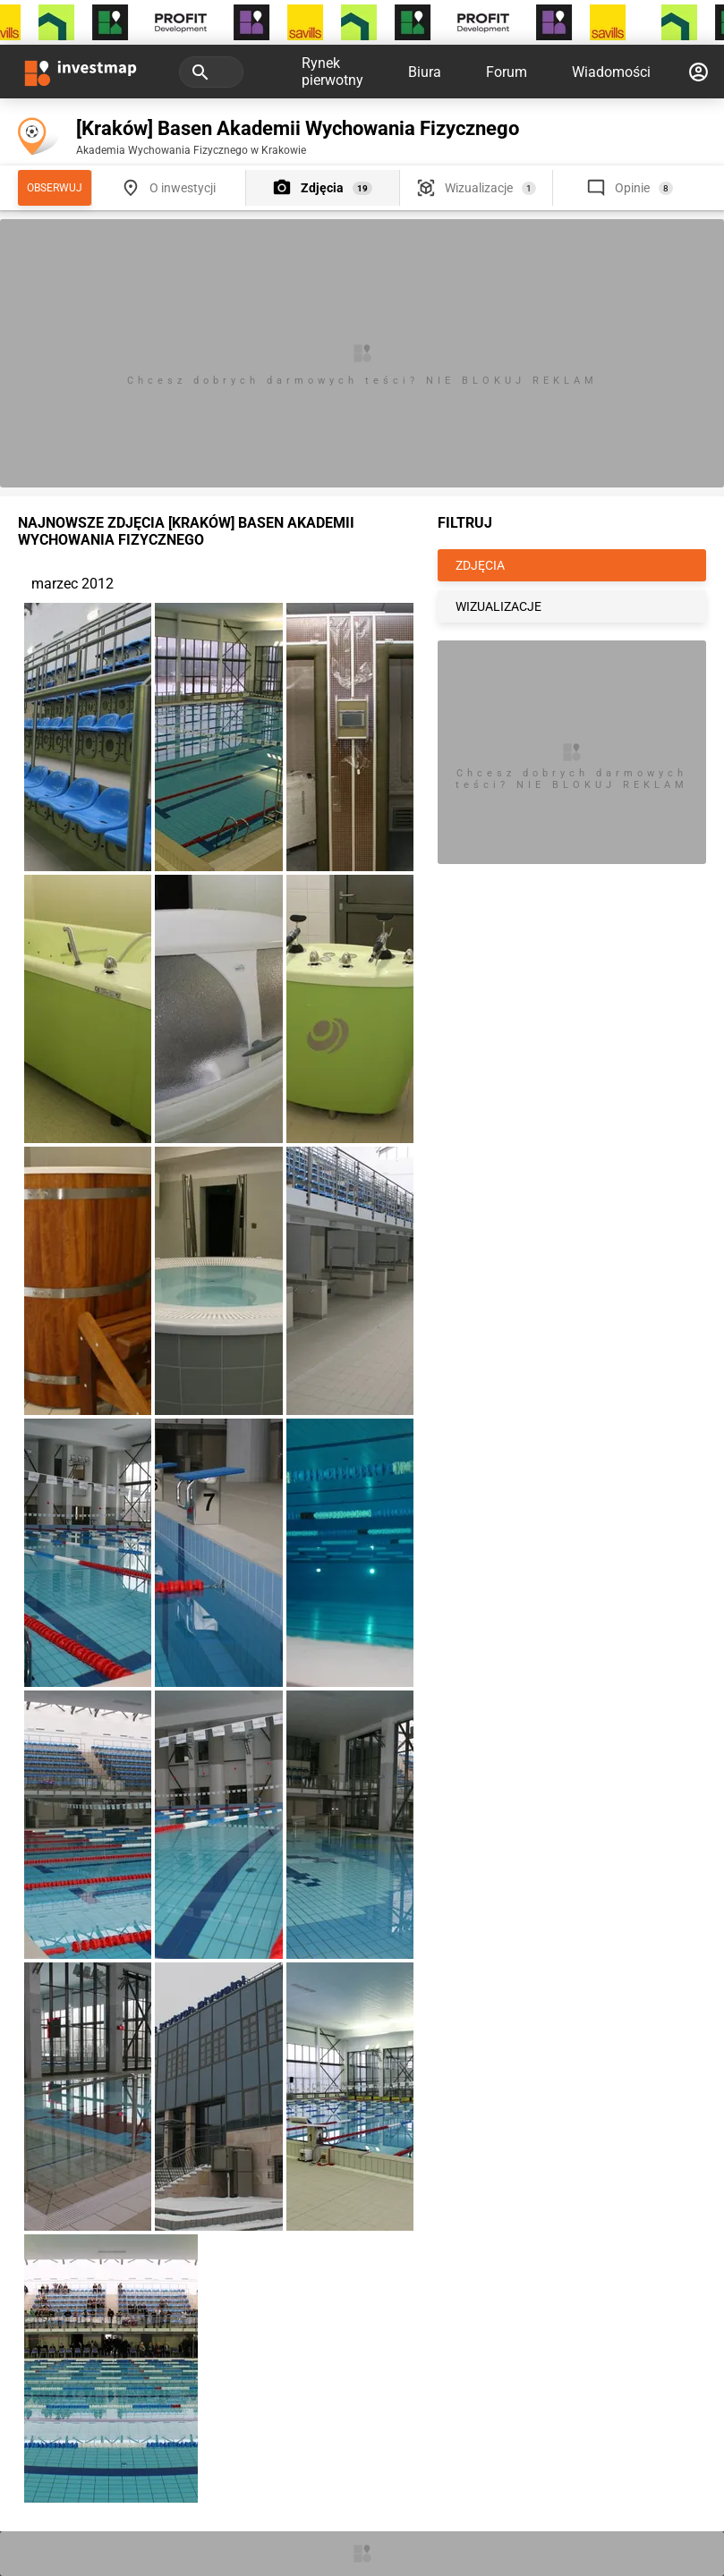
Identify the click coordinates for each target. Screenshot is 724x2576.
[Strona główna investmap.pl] (80, 71)
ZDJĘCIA (480, 565)
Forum (506, 72)
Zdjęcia (322, 188)
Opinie (632, 188)
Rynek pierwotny (332, 72)
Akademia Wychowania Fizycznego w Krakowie (191, 150)
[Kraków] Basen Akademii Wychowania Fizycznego (297, 128)
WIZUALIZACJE (498, 606)
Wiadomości (611, 72)
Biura (424, 72)
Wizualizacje (479, 188)
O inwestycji (182, 188)
